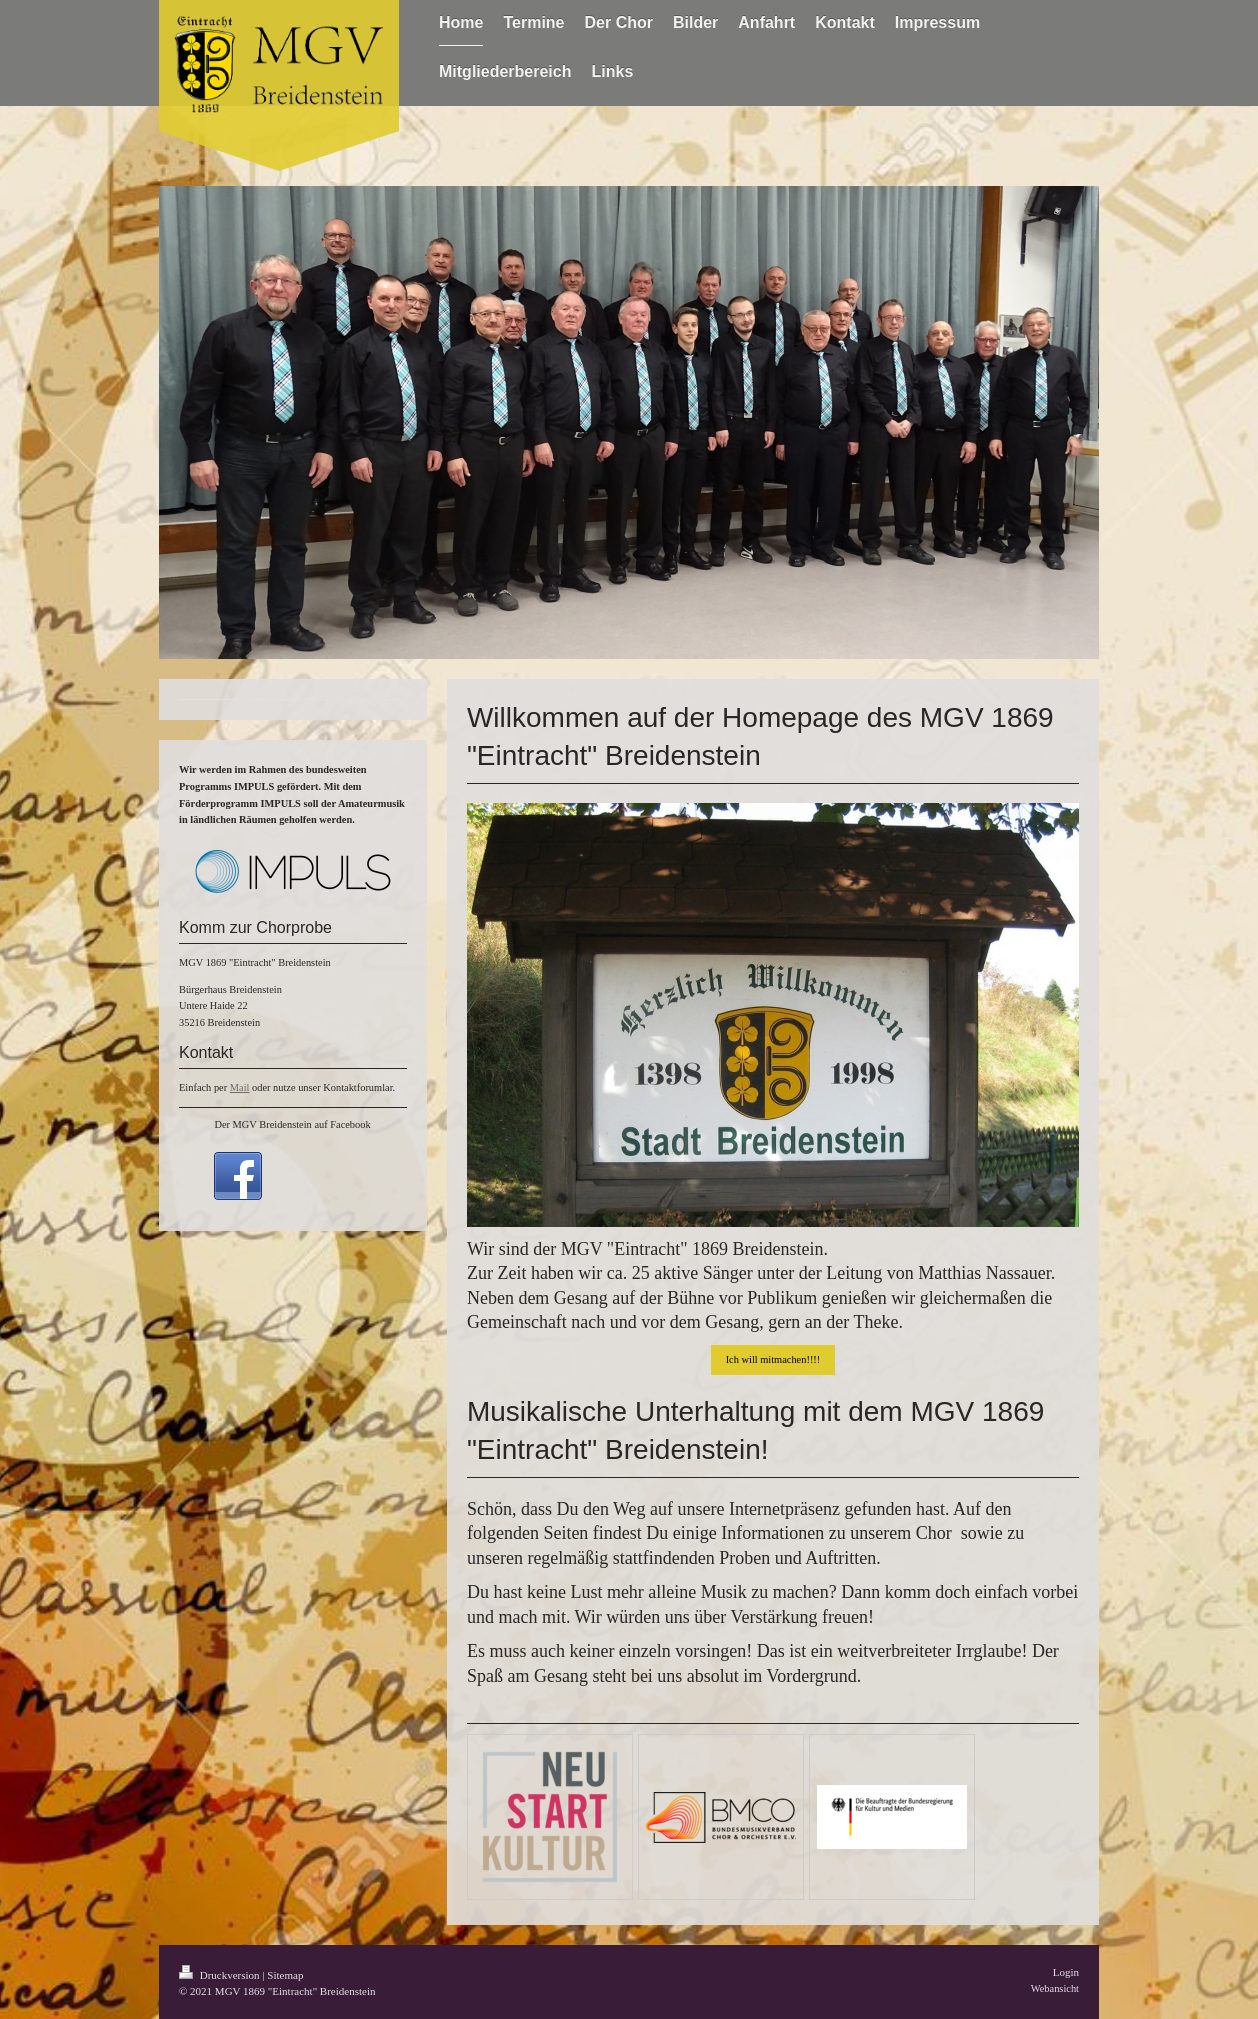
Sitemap (285, 1975)
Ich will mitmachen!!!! (773, 1359)
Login (1066, 1972)
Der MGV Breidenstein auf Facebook (292, 1124)
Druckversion (220, 1975)
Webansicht (1055, 1988)
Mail (240, 1087)
